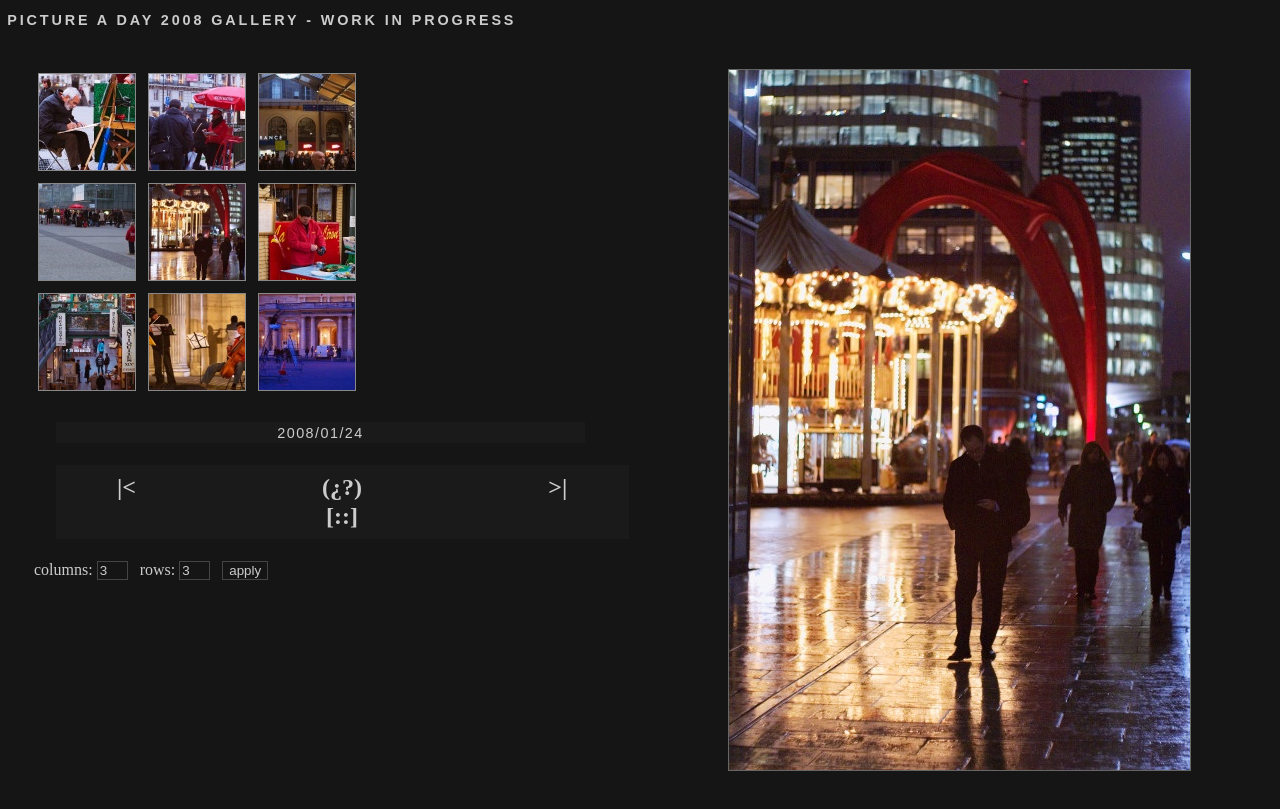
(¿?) (342, 487)
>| (557, 487)
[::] (342, 516)
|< (126, 487)
